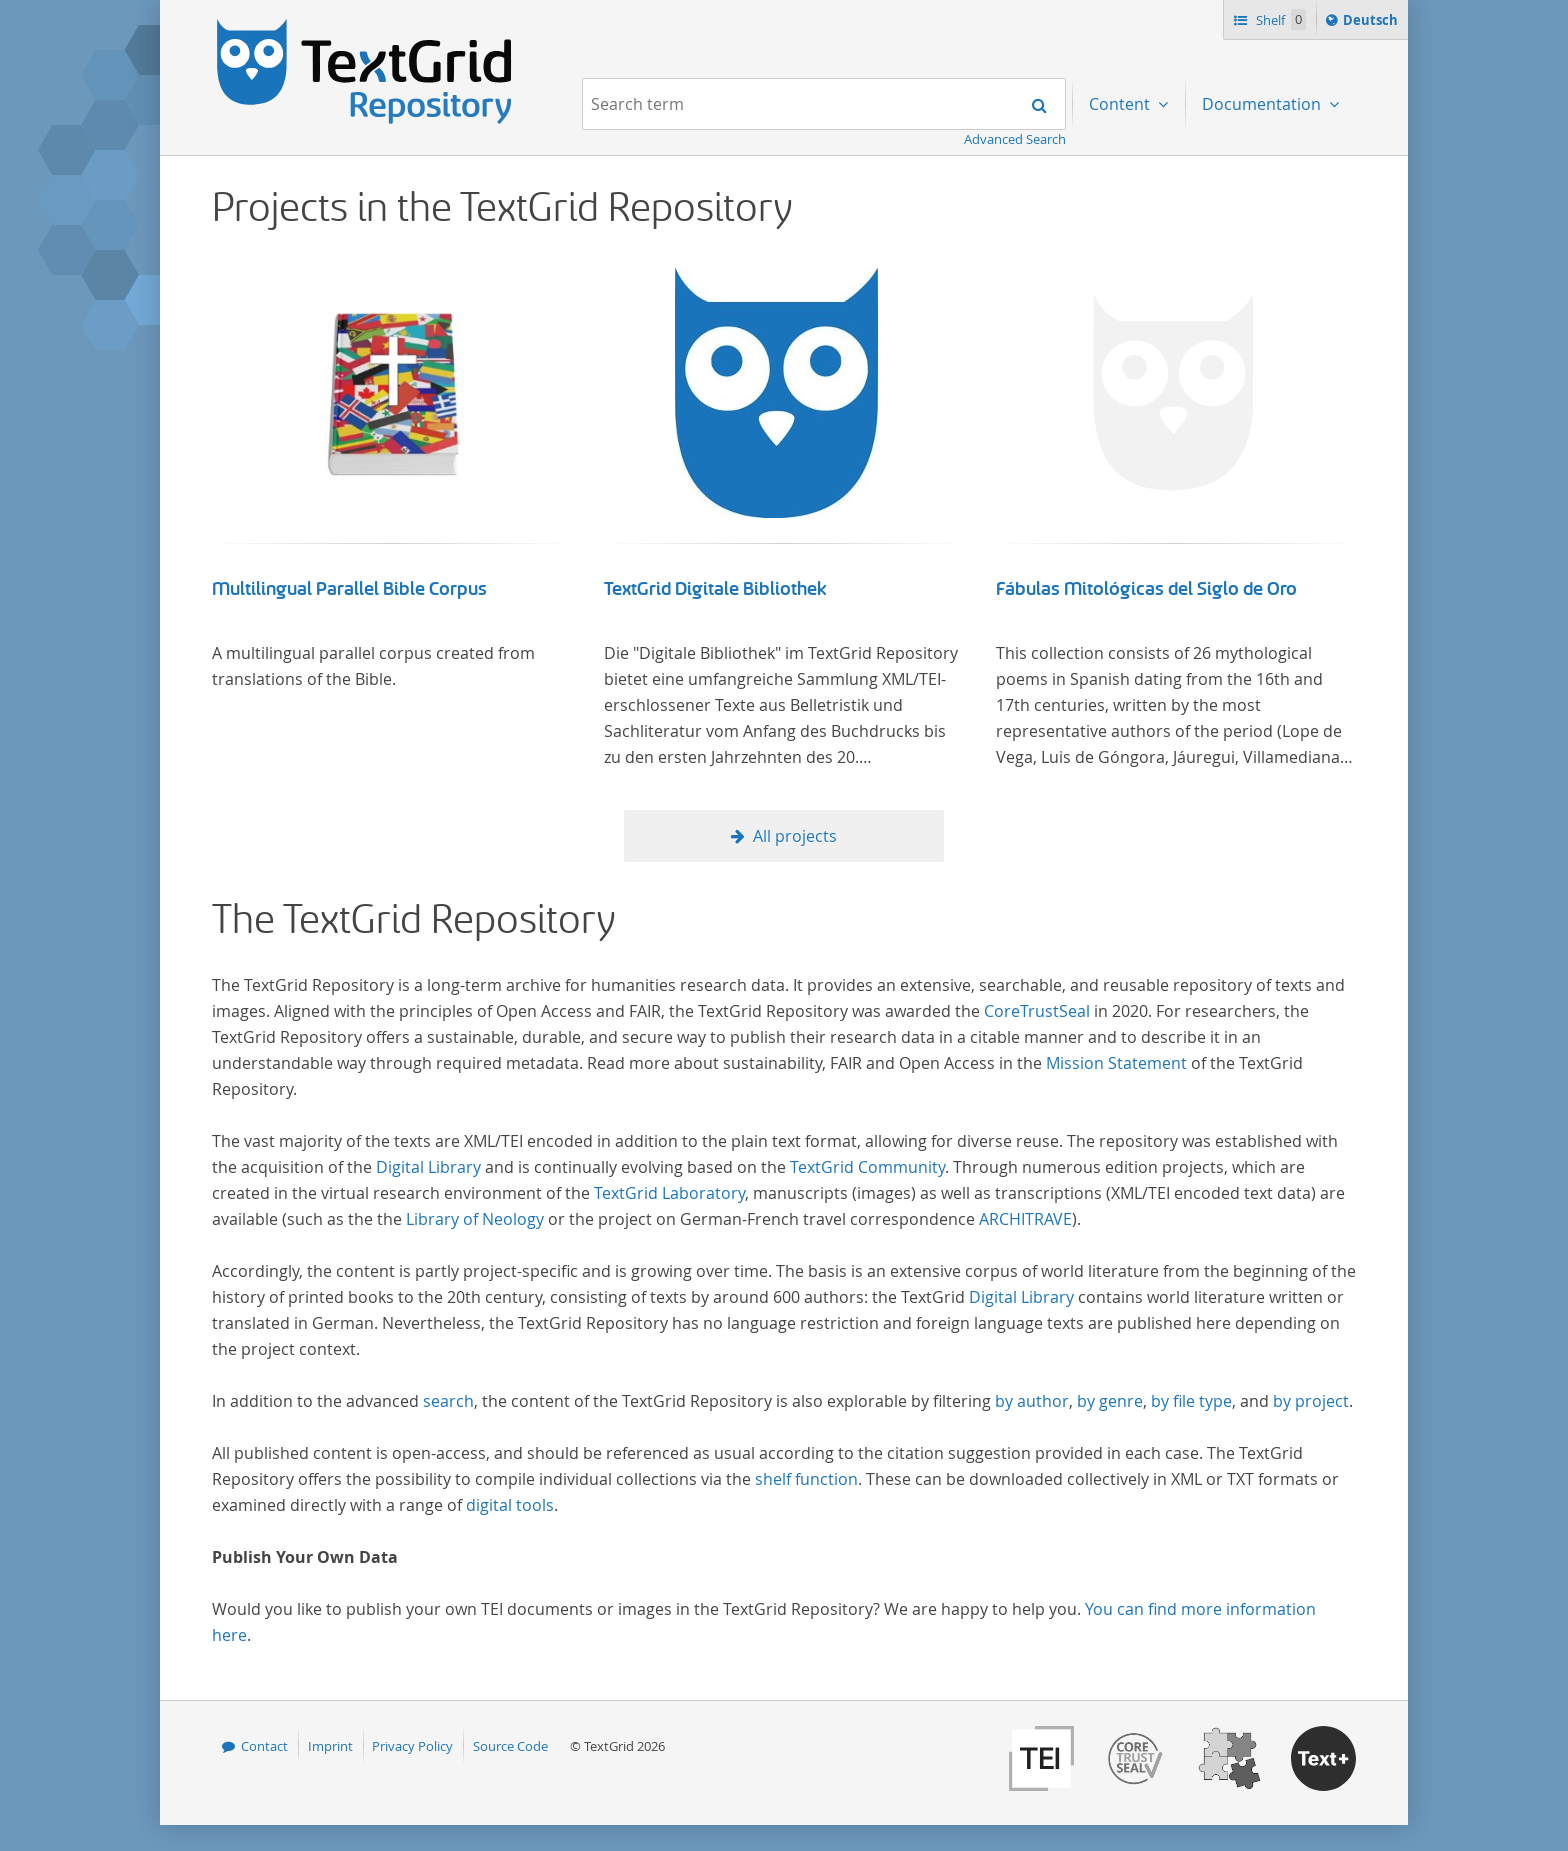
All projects (795, 836)
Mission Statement (1116, 1063)
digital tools (510, 1505)
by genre (1110, 1401)
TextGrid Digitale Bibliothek (715, 589)
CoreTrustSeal (1037, 1011)
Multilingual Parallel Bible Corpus (349, 589)
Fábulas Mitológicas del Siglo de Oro (1146, 589)
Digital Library (428, 1167)
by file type (1191, 1401)
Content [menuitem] (1121, 104)
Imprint (330, 1746)
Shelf (1279, 19)
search (448, 1401)
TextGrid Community (867, 1167)
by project (1311, 1401)
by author (1032, 1401)
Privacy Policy (412, 1746)
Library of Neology (475, 1219)
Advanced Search (1015, 139)
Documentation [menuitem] (1263, 104)
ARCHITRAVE (1025, 1219)
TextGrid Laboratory (669, 1193)
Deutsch (1372, 23)
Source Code (510, 1746)
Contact (264, 1746)
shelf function (806, 1479)
